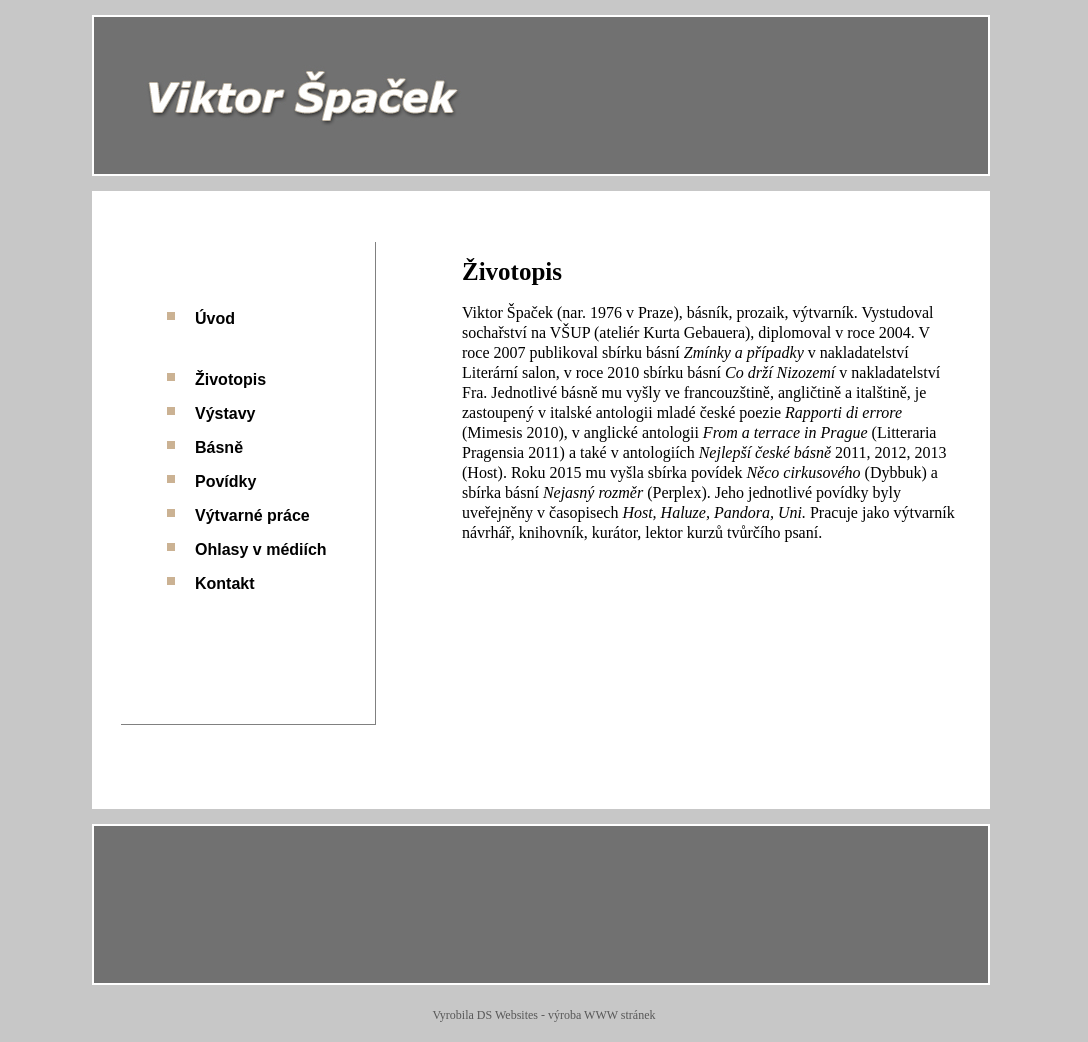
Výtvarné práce (252, 515)
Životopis (230, 379)
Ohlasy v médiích (261, 549)
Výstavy (225, 413)
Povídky (225, 481)
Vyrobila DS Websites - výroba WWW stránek (544, 1015)
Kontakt (225, 583)
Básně (219, 447)
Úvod (215, 318)
